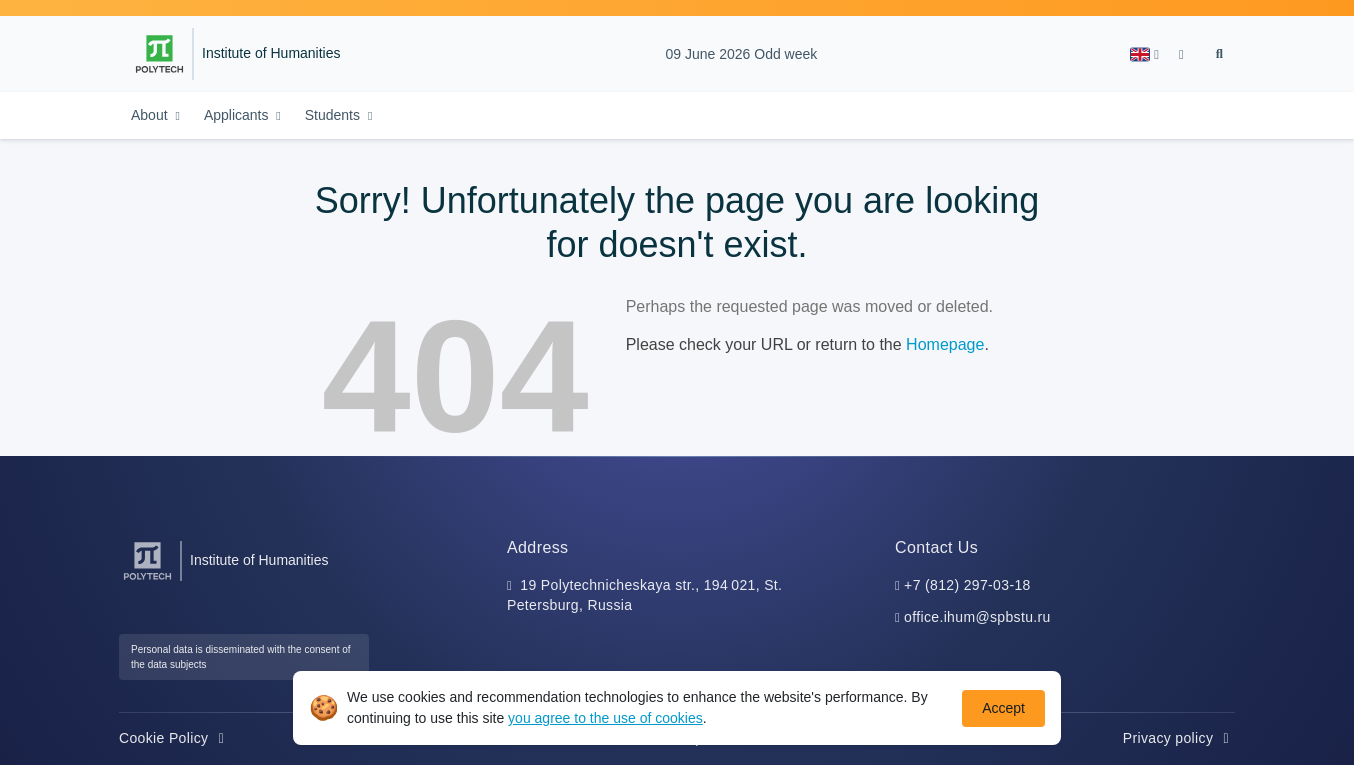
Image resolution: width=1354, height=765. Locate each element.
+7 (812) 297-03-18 (967, 585)
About (151, 115)
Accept (1003, 708)
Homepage (945, 344)
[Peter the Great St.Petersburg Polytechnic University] (159, 54)
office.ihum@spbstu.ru (977, 617)
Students (334, 115)
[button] (1144, 54)
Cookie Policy (174, 738)
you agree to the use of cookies (605, 718)
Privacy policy (1179, 738)
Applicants (238, 115)
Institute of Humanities (271, 53)
